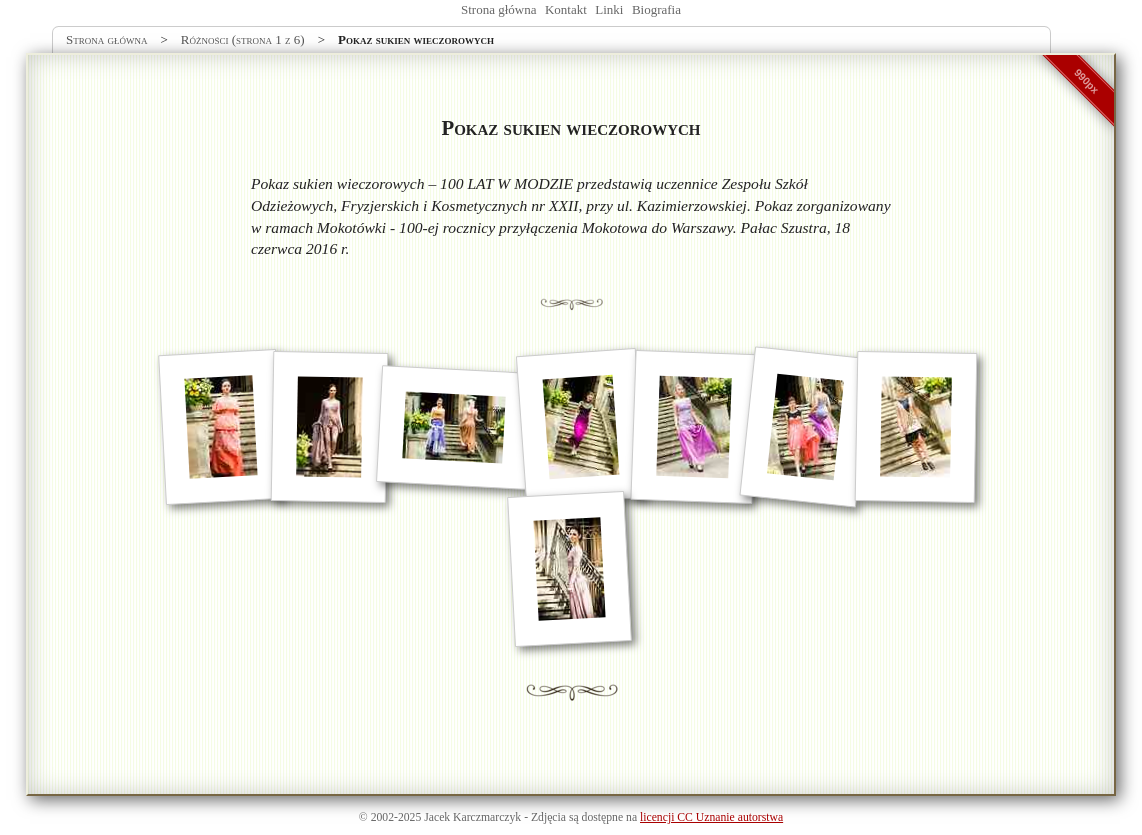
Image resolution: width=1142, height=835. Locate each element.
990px (1087, 81)
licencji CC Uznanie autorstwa (711, 817)
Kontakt (566, 9)
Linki (609, 9)
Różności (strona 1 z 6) (243, 39)
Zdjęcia (548, 817)
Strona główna (498, 9)
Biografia (656, 9)
